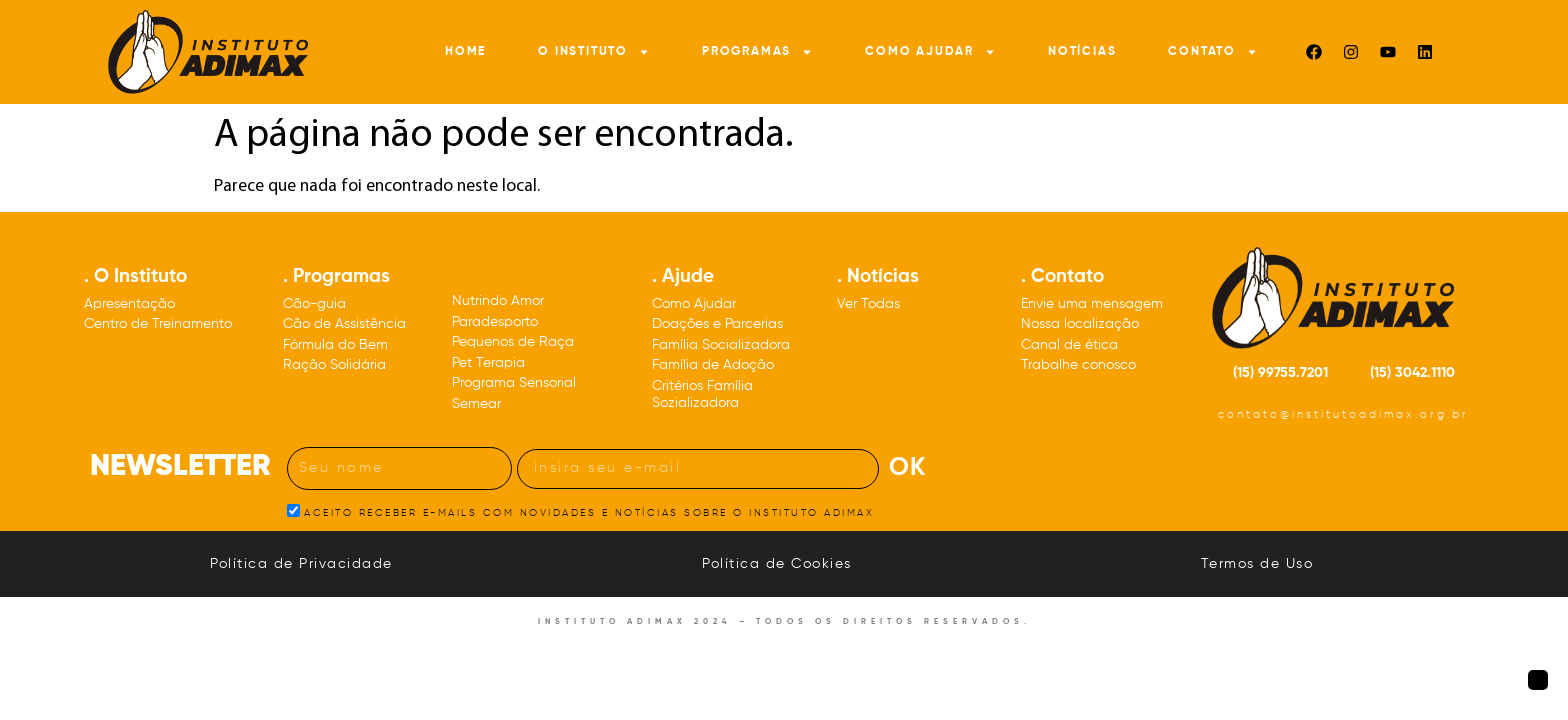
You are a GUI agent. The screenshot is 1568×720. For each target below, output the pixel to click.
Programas (757, 52)
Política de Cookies (777, 564)
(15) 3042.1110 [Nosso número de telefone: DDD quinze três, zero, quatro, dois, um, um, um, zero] (1412, 373)
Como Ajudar (930, 52)
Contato (1213, 52)
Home (465, 52)
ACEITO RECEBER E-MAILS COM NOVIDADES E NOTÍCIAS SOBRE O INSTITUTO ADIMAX (589, 512)
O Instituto (594, 52)
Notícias (1082, 52)
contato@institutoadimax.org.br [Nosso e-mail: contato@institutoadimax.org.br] (1343, 415)
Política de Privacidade (301, 564)
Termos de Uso (1257, 564)
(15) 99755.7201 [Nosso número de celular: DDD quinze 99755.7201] (1280, 373)
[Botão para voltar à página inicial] (1538, 680)
